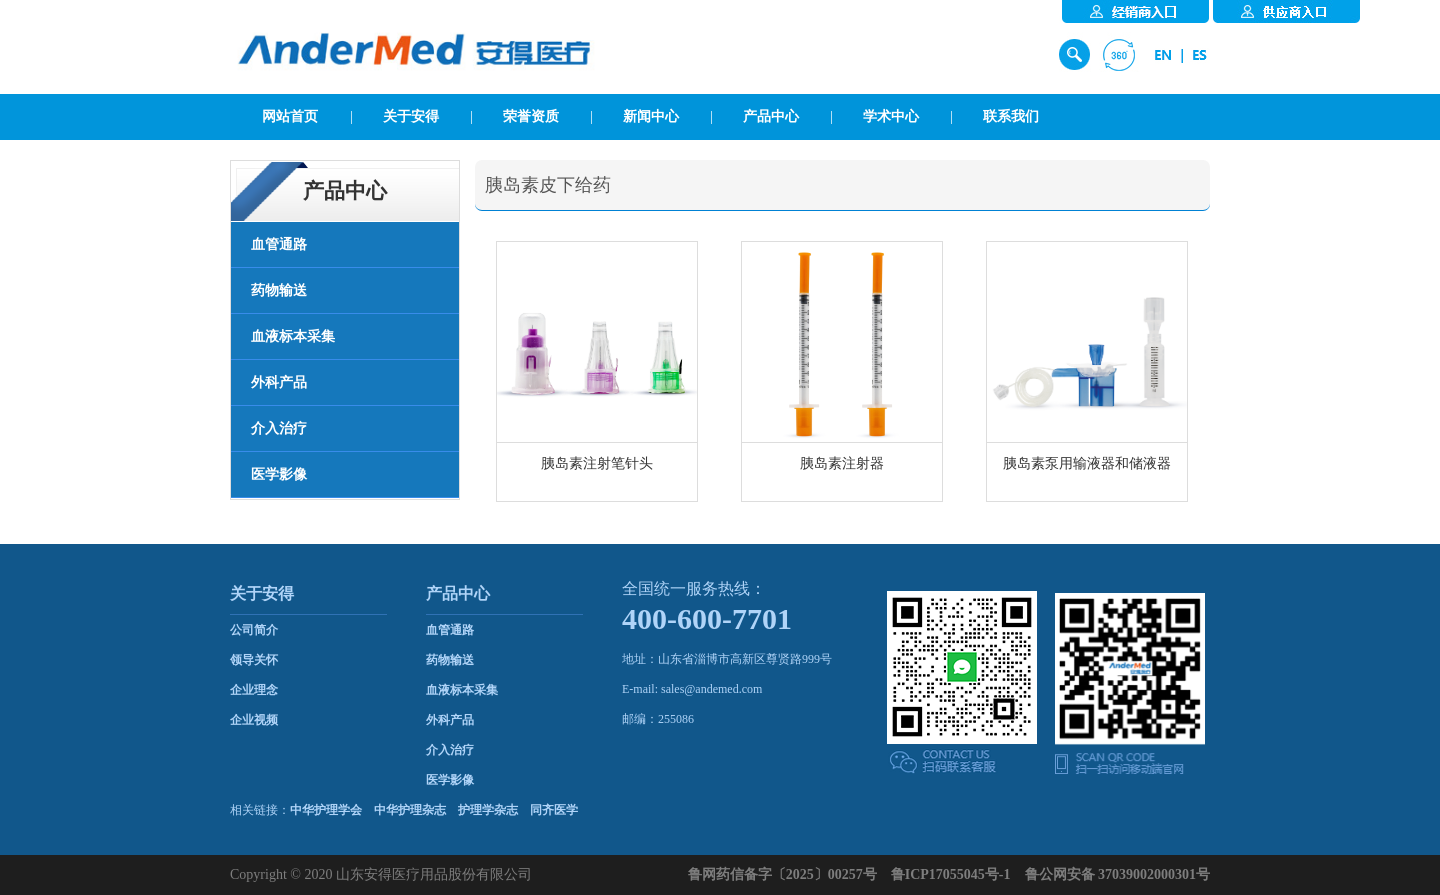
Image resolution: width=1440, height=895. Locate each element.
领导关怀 (254, 660)
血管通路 (450, 630)
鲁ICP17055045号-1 (951, 874)
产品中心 (771, 116)
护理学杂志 (488, 810)
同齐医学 (554, 810)
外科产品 (450, 720)
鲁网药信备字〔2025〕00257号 (782, 874)
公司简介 (254, 630)
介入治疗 (450, 750)
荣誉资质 (531, 116)
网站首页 (290, 116)
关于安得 (411, 116)
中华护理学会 (326, 810)
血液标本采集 (462, 690)
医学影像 (450, 780)
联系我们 (1011, 116)
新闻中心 (651, 116)
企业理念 (254, 690)
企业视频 (254, 720)
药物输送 (450, 660)
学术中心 (891, 116)
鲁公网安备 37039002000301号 (1118, 874)
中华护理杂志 (410, 810)
